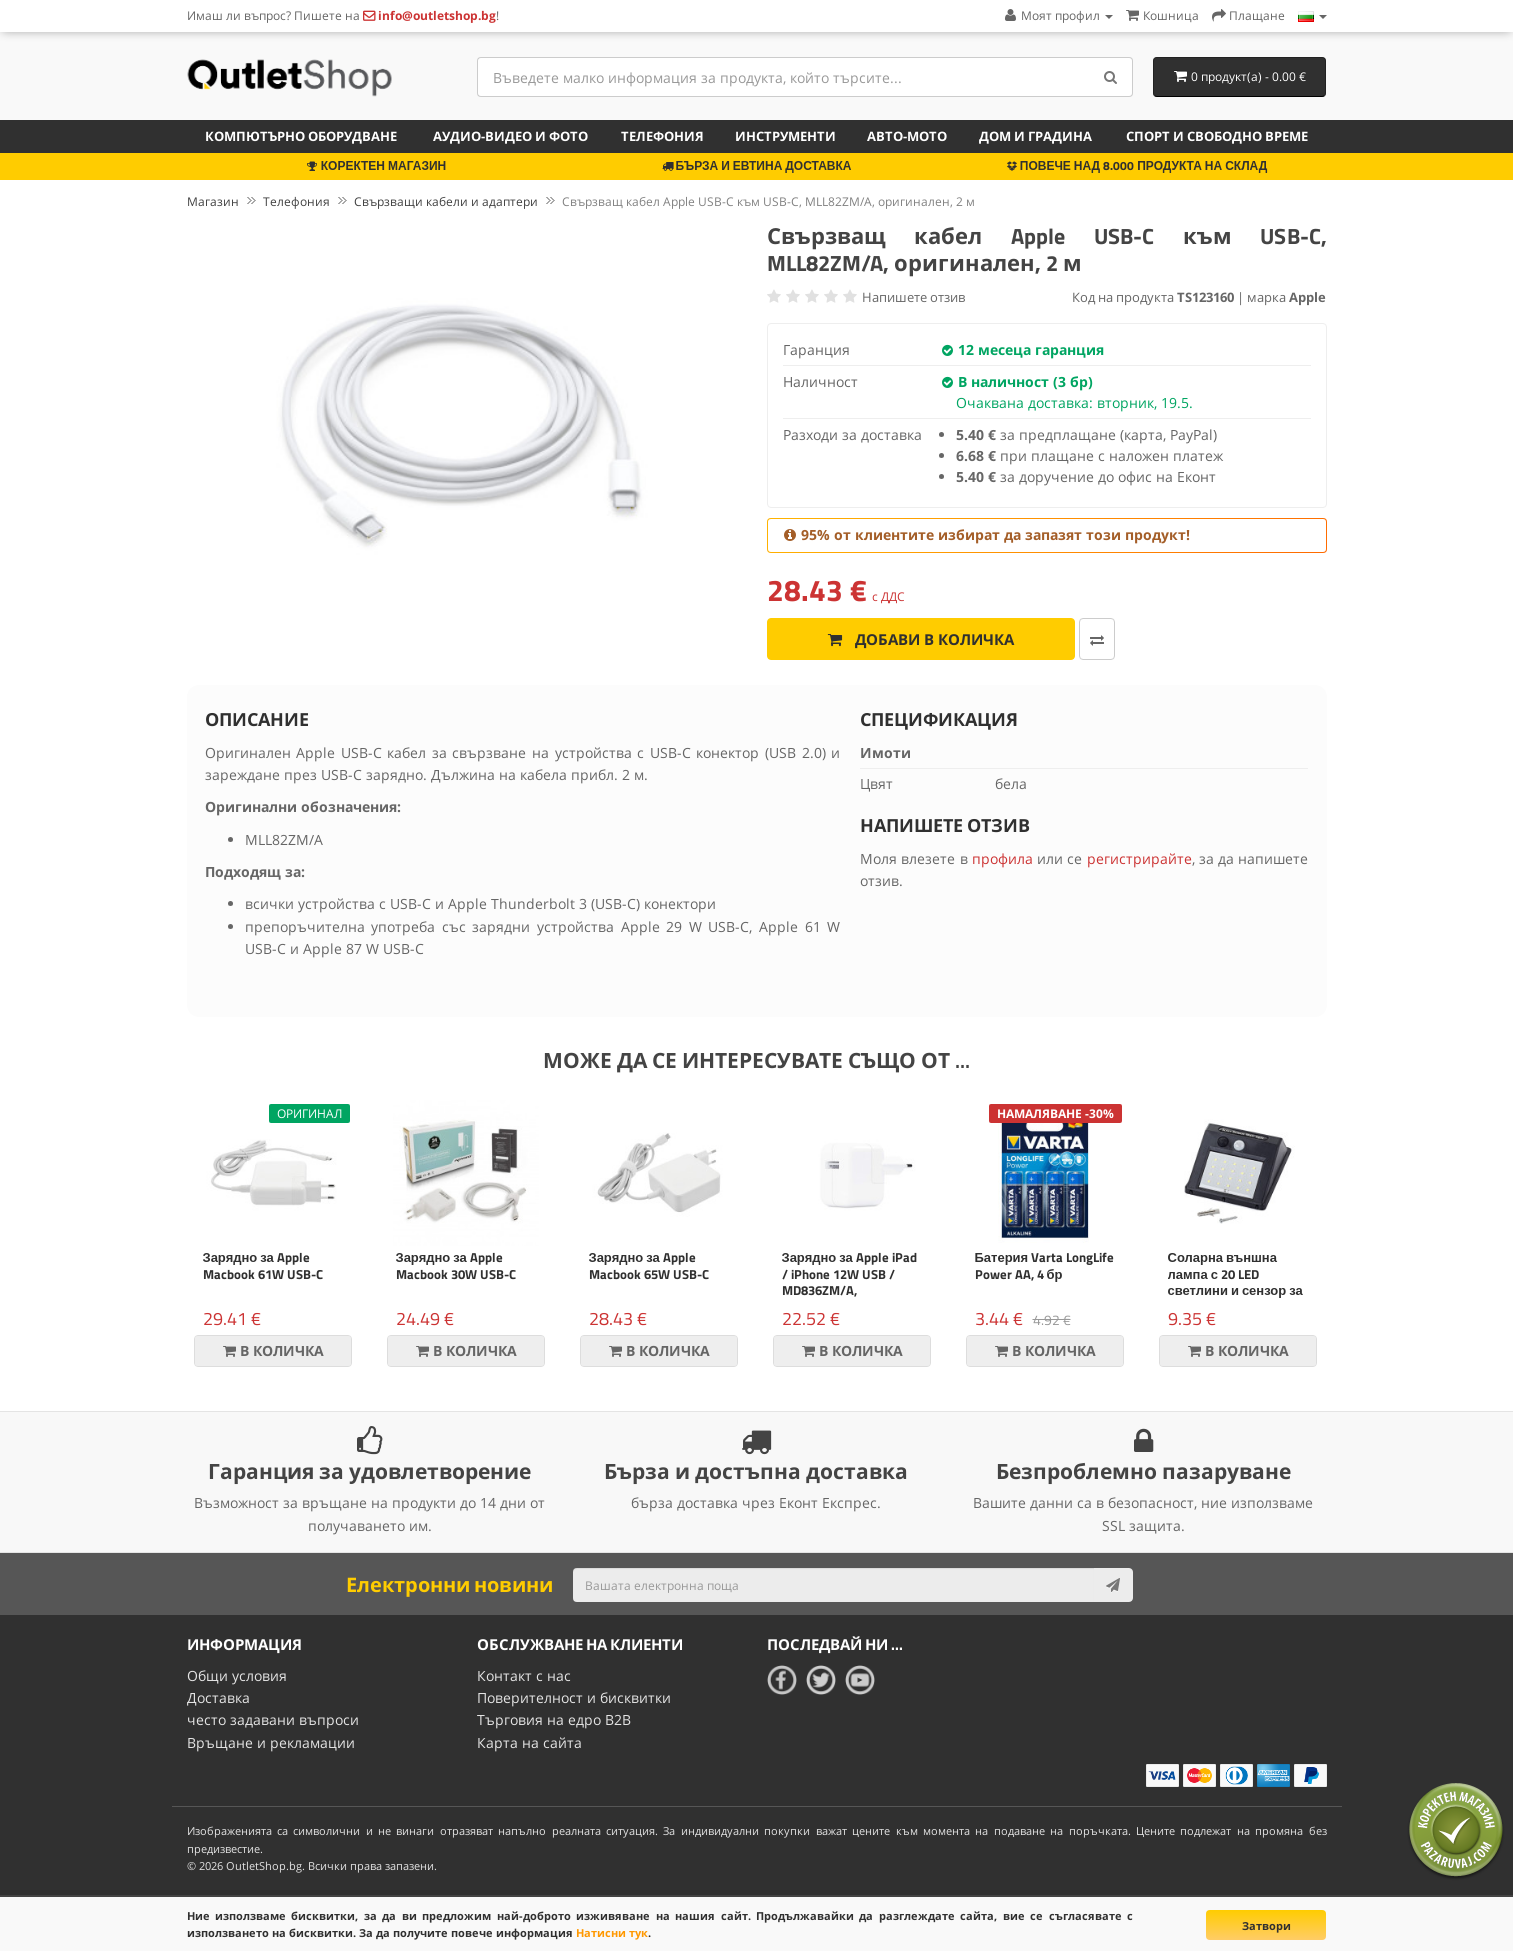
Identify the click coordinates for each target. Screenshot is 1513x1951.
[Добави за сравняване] (1097, 639)
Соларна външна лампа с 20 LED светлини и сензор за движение (1235, 1282)
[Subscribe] (1113, 1585)
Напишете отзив (913, 297)
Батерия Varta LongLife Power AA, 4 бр (1045, 1265)
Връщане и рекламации (271, 1742)
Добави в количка (921, 639)
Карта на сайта (529, 1742)
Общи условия (237, 1675)
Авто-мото (907, 136)
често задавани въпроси (273, 1719)
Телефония (662, 136)
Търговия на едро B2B (554, 1719)
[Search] (1110, 77)
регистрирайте (1139, 858)
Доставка (218, 1697)
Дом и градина (1035, 136)
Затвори (1266, 1925)
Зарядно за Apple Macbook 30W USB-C (456, 1265)
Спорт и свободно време (1217, 136)
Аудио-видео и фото (510, 136)
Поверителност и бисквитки (574, 1697)
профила (1002, 858)
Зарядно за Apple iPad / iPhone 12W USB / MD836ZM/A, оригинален (849, 1282)
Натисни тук (612, 1932)
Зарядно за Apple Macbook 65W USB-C (649, 1265)
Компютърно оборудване (301, 136)
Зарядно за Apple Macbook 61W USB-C (263, 1265)
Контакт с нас (524, 1675)
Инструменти (785, 136)
